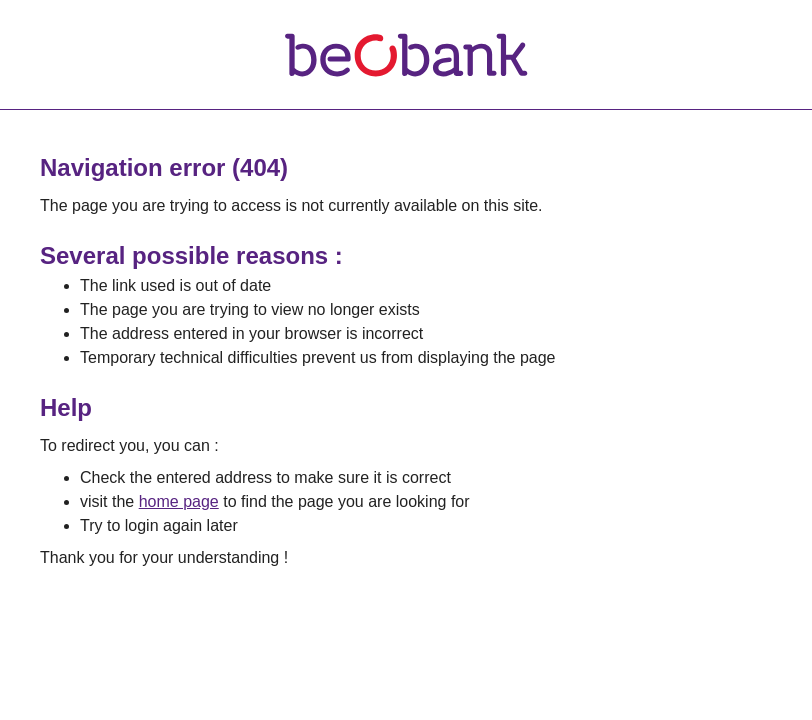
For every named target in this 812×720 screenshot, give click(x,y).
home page (179, 501)
